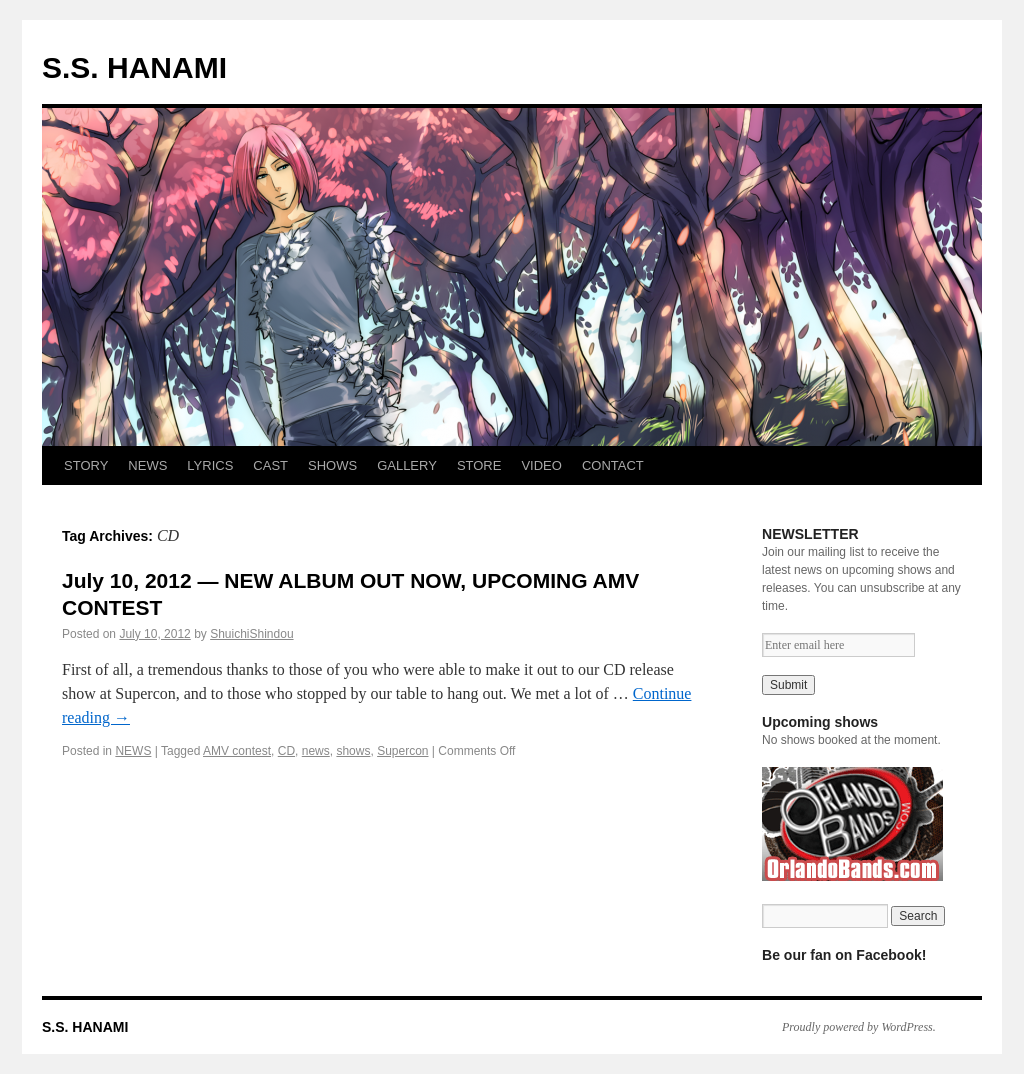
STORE (479, 465)
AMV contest (237, 751)
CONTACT (613, 465)
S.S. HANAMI (134, 67)
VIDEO (541, 465)
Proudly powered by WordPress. (859, 1027)
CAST (270, 465)
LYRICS (210, 465)
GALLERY (407, 465)
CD (286, 751)
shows (353, 751)
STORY (86, 465)
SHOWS (332, 465)
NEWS (147, 465)
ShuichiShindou (251, 634)
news (316, 751)
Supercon (402, 751)
